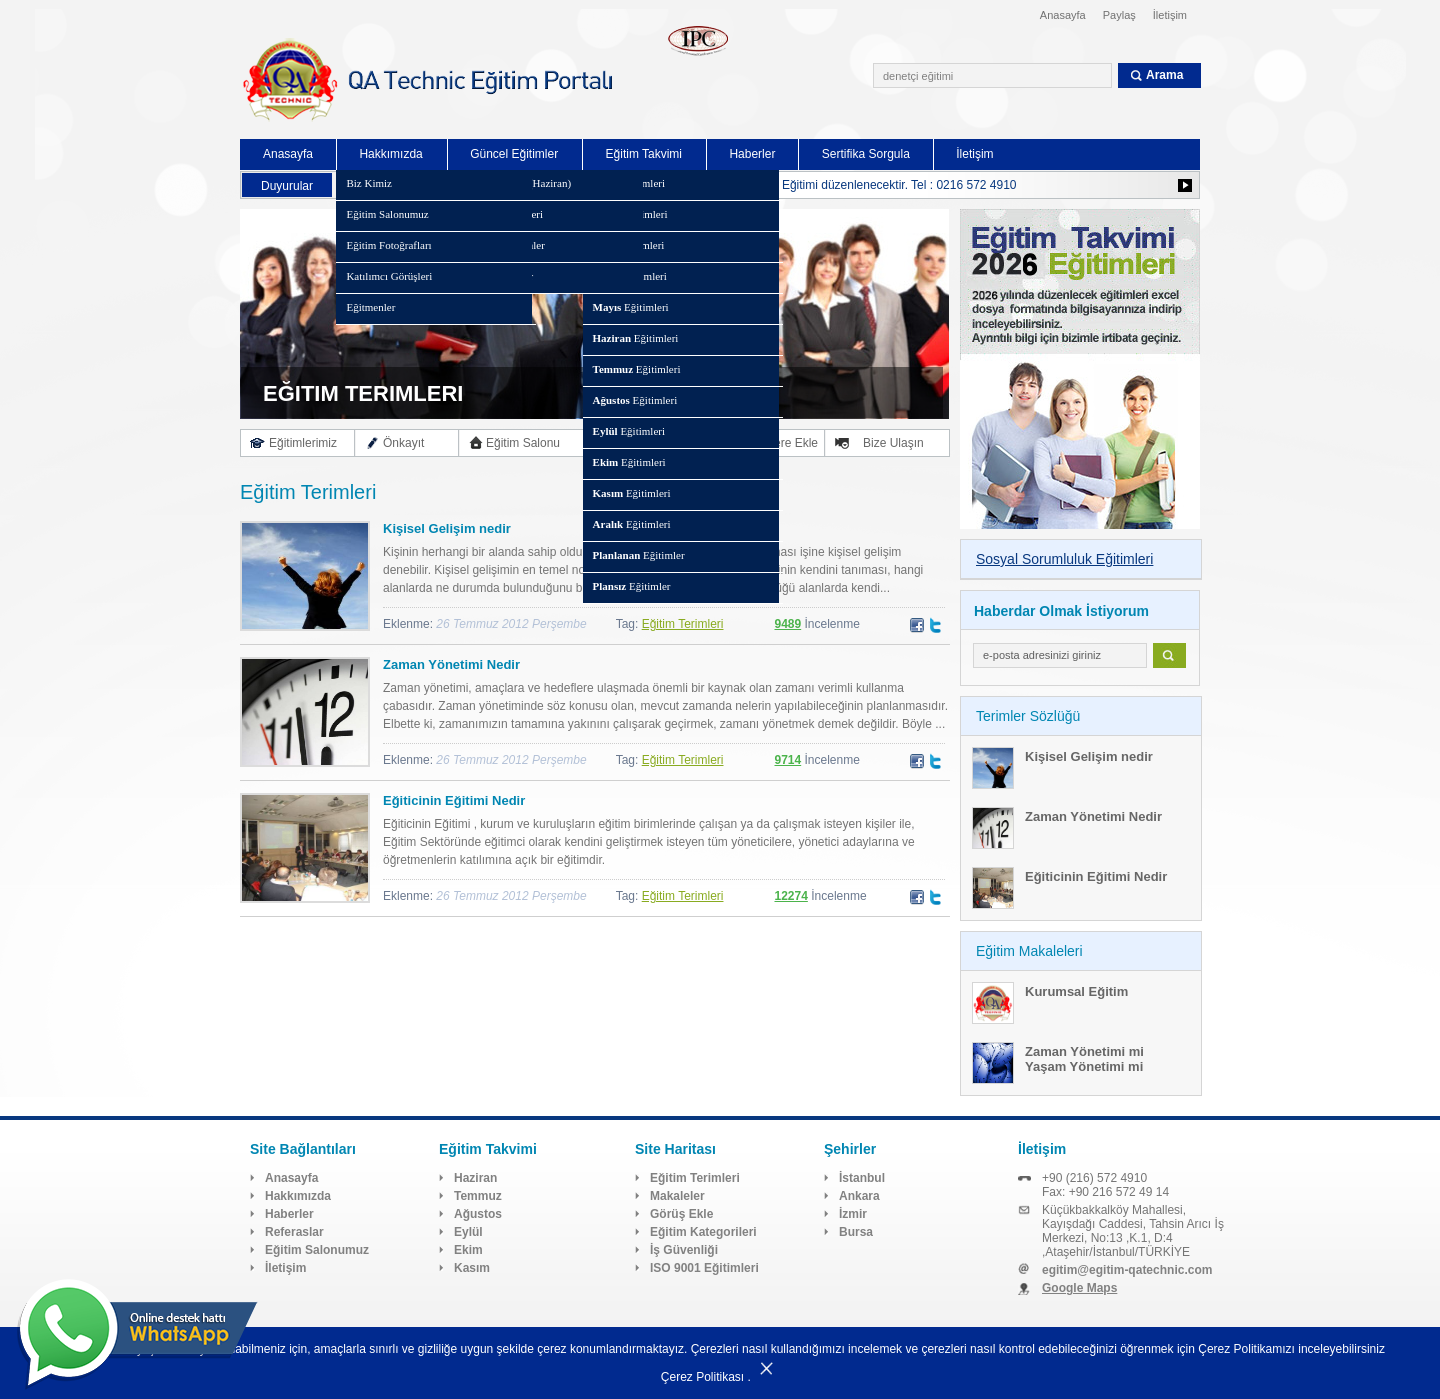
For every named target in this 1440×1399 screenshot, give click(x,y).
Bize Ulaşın (893, 443)
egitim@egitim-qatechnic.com (1127, 1270)
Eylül (468, 1232)
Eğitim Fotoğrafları (388, 245)
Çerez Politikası (702, 1377)
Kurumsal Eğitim (1076, 991)
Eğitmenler (370, 307)
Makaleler (677, 1196)
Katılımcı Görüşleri (389, 276)
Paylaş (1119, 15)
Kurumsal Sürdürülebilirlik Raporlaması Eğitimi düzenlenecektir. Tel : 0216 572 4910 (793, 185)
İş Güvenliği (684, 1250)
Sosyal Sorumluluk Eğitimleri (1064, 559)
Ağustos (478, 1214)
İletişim (1170, 15)
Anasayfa (1063, 15)
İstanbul (862, 1178)
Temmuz (478, 1196)
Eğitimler (639, 555)
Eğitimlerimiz (303, 443)
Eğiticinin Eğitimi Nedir (454, 800)
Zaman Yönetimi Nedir (451, 664)
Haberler (752, 154)
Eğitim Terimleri (683, 624)
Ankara (859, 1196)
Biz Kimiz (369, 183)
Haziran (475, 1178)
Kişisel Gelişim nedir (447, 528)
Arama (1164, 75)
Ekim (468, 1250)
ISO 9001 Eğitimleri (704, 1268)
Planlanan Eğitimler (501, 245)
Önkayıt (403, 443)
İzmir (853, 1214)
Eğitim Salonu (523, 443)
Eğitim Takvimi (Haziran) (514, 183)
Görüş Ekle (681, 1214)
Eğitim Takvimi (644, 154)
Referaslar (294, 1232)
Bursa (856, 1232)
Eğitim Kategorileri (500, 214)
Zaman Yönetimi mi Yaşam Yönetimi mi (1084, 1059)
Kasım (472, 1268)
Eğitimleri (629, 183)
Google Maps (1079, 1288)
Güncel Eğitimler (514, 154)
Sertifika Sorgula (866, 154)
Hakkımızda (390, 154)
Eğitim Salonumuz (387, 214)
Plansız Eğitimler (495, 276)
